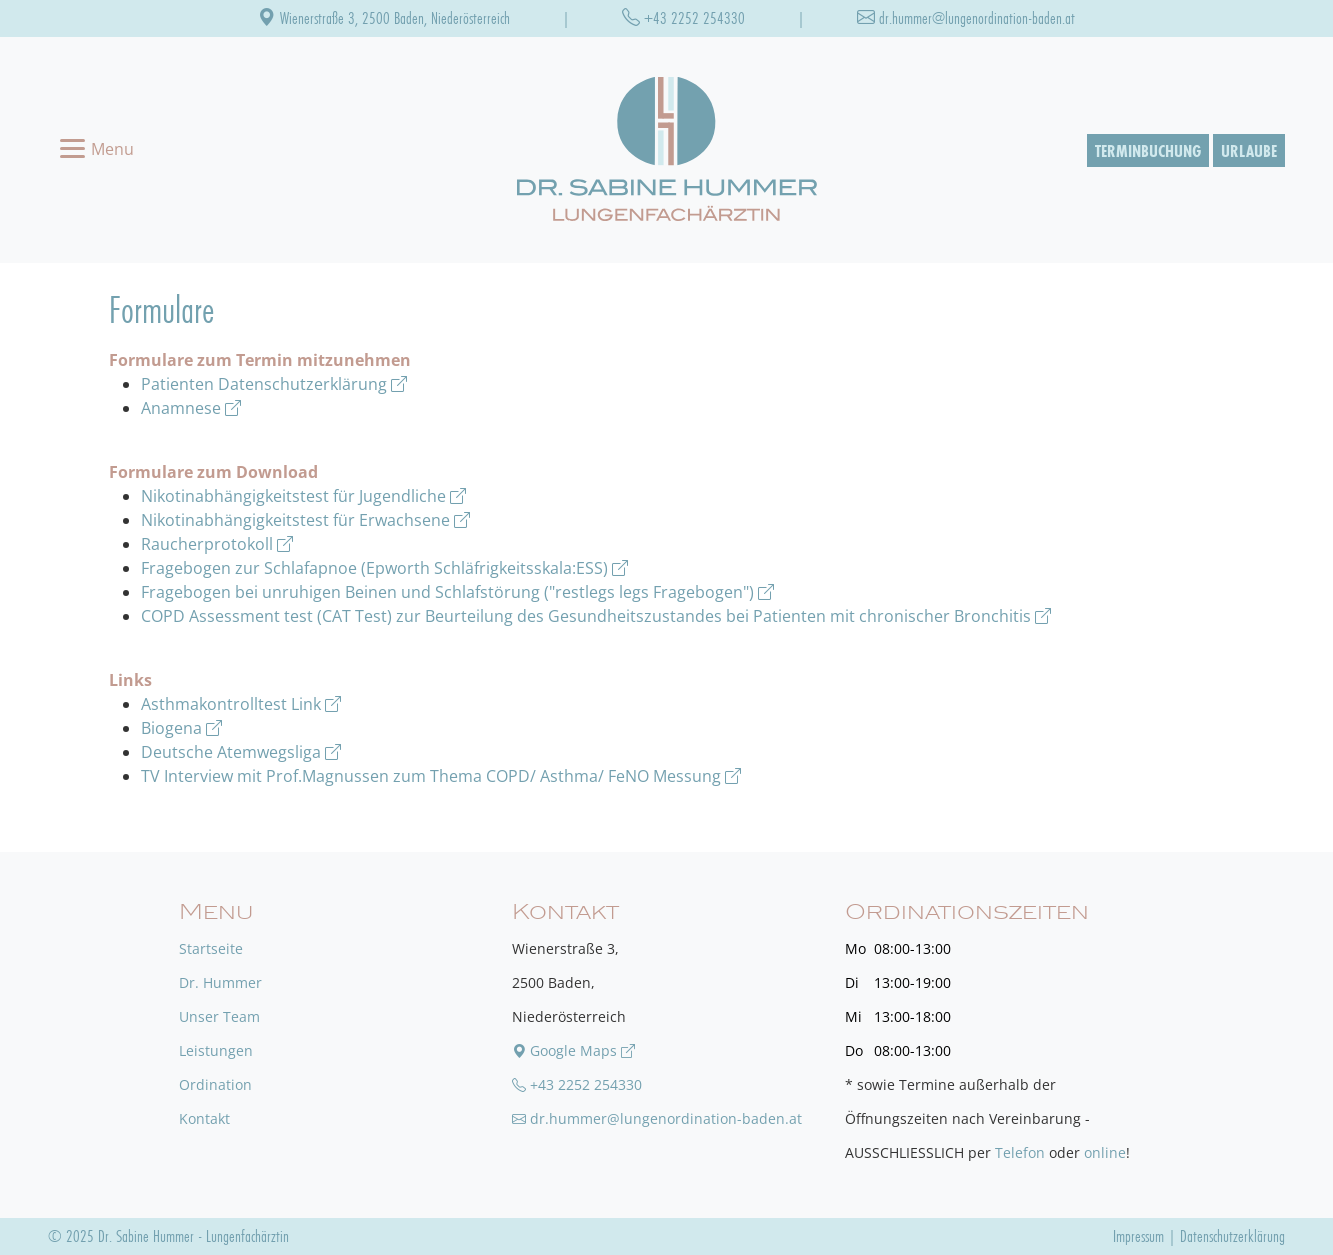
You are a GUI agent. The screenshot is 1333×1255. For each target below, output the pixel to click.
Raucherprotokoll (217, 544)
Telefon (1020, 1152)
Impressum (1138, 1235)
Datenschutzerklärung (1232, 1235)
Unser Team (219, 1016)
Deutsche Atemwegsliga (241, 752)
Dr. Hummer (220, 982)
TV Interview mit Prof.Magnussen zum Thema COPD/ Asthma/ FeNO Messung (441, 776)
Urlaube (1249, 150)
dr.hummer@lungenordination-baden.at (966, 17)
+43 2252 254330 (683, 17)
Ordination (215, 1084)
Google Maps (573, 1050)
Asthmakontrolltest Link (241, 704)
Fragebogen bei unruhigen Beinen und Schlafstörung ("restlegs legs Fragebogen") (457, 592)
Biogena (181, 728)
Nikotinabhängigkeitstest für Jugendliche (303, 496)
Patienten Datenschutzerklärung (274, 384)
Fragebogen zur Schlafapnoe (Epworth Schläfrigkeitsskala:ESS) (384, 568)
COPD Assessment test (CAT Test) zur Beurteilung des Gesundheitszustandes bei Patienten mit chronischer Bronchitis (596, 616)
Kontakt (204, 1118)
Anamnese (191, 408)
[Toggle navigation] (97, 150)
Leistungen (216, 1050)
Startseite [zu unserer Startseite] (211, 948)
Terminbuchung (1148, 150)
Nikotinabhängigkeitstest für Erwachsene (305, 520)
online (1105, 1152)
